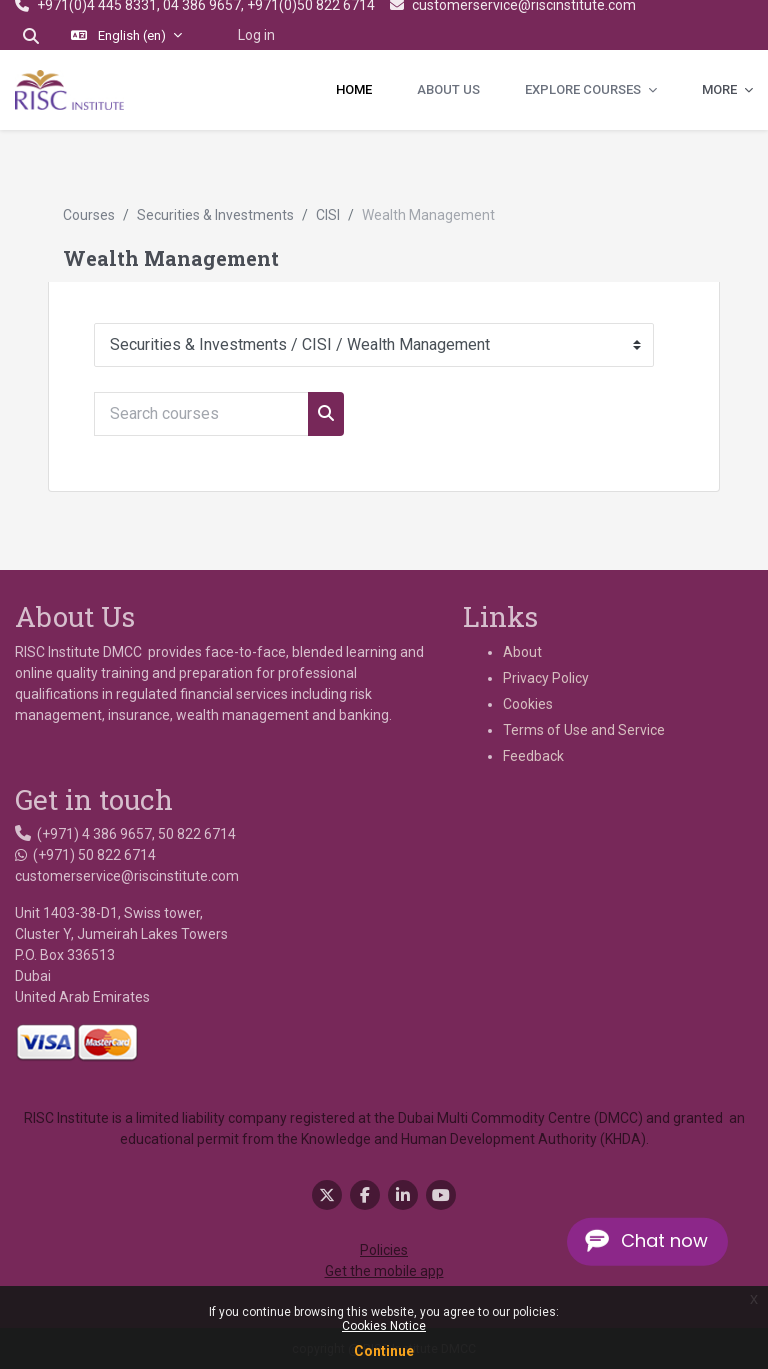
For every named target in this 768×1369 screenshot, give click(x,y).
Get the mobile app (384, 1271)
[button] (31, 36)
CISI (328, 215)
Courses (89, 215)
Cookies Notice (384, 1326)
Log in (256, 35)
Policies (384, 1250)
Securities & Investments (215, 215)
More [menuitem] (721, 89)
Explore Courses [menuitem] (584, 89)
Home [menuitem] (354, 89)
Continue (384, 1351)
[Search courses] (201, 414)
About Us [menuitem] (448, 89)
